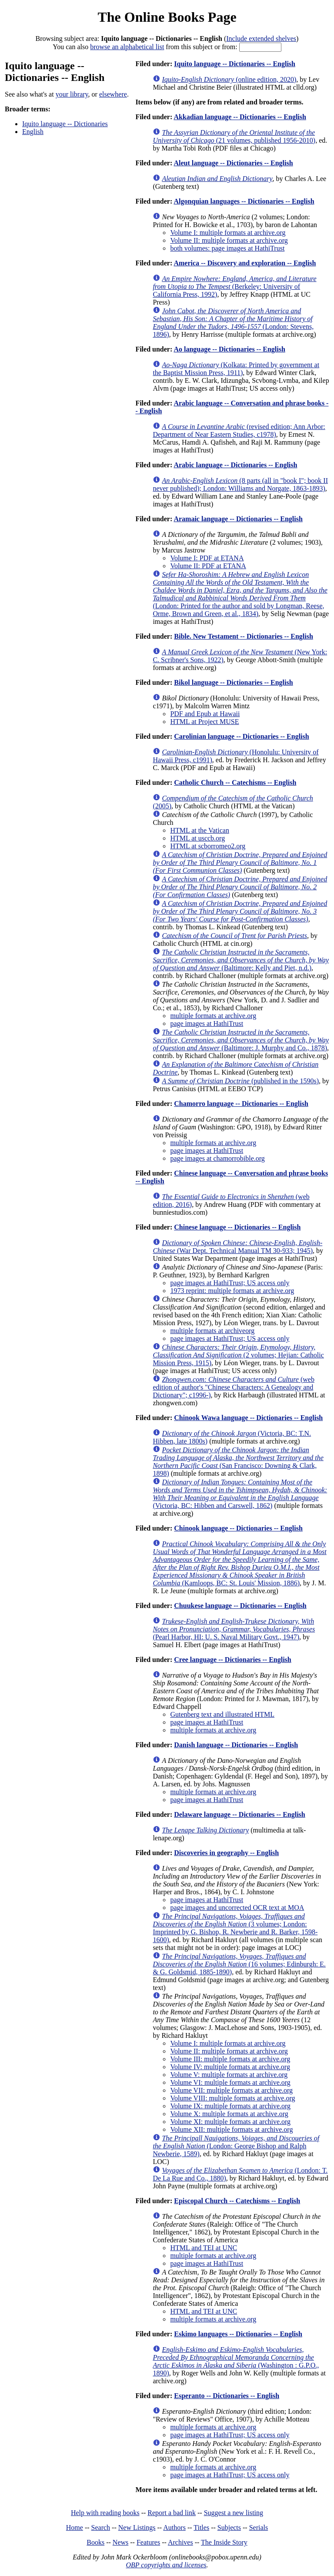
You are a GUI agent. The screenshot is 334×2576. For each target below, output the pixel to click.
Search (100, 2527)
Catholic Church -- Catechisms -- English (235, 782)
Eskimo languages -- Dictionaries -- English (238, 2334)
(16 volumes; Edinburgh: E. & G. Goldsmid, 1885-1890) (239, 1964)
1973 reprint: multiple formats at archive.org (232, 1290)
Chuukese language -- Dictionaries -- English (240, 1605)
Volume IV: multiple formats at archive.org (230, 2066)
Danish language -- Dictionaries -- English (236, 1745)
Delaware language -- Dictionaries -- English (239, 1814)
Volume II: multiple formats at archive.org (228, 240)
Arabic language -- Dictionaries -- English (235, 465)
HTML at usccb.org (197, 838)
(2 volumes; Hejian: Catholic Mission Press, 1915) (238, 1355)
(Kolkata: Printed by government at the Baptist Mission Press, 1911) (236, 368)
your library (72, 94)
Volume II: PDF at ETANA (208, 565)
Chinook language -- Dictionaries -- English (238, 1528)
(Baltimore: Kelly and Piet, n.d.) (241, 959)
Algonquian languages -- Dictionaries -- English (244, 201)
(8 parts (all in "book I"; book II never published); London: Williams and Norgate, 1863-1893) (240, 484)
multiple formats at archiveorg (212, 1330)
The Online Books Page (166, 17)
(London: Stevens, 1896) (233, 322)
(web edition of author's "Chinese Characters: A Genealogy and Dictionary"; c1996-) (233, 1387)
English (32, 131)
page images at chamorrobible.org (217, 1158)
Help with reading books (105, 2512)
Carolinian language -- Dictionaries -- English (241, 736)
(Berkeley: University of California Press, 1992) (234, 286)
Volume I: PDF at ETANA (207, 558)
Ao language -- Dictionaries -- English (229, 349)
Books (95, 2542)
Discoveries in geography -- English (226, 1852)
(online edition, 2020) (229, 79)
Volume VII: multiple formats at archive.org (231, 2090)
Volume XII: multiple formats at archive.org (231, 2129)
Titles (201, 2527)
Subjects (229, 2527)
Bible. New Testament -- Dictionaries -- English (243, 636)
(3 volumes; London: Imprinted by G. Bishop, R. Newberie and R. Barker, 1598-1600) (235, 1928)
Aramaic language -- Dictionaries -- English (238, 519)
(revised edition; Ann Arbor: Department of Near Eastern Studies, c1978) (239, 430)
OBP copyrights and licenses (166, 2565)
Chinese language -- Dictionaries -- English (237, 1227)
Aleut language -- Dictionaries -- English (233, 163)
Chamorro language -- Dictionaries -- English (241, 1103)
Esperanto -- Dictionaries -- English (226, 2395)
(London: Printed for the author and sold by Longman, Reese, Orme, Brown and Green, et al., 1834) (240, 594)
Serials (258, 2527)
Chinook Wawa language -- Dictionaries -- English (248, 1417)
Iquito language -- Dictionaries (65, 123)
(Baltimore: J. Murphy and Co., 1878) (241, 1040)
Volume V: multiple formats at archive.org (228, 2074)
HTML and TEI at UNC (203, 2247)
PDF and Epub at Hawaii (205, 713)
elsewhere (113, 94)
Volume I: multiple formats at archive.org (227, 232)
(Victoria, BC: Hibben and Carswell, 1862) (240, 1493)
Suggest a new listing (233, 2512)
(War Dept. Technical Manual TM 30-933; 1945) (237, 1246)
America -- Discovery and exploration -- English (245, 263)
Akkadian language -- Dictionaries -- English (240, 117)
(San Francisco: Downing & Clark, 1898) (238, 1461)
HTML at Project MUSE (204, 721)
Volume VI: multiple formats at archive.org (230, 2082)
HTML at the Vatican (199, 830)
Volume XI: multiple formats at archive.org (230, 2121)
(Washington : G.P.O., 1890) (236, 2361)
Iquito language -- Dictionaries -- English (234, 63)
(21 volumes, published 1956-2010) (234, 136)
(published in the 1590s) (240, 1081)
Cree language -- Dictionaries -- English (232, 1659)
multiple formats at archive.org (213, 1015)
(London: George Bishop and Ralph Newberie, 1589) (236, 2145)
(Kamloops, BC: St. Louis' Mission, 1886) (239, 1563)
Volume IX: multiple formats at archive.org (230, 2106)
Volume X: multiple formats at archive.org (229, 2113)
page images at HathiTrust (206, 1023)
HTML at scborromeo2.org (207, 846)
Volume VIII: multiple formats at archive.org (232, 2098)
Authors (174, 2527)
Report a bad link (171, 2512)
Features (148, 2542)
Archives (180, 2542)
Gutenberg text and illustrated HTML (222, 1714)
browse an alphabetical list (127, 46)
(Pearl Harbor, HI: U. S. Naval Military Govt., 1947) (234, 1629)
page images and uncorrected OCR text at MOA (237, 1907)
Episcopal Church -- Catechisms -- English (237, 2200)
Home (74, 2527)
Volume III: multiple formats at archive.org (230, 2059)
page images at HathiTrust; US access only (229, 1282)
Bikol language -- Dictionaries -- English (233, 682)
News (120, 2542)
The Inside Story (224, 2542)
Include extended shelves (261, 38)
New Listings (137, 2527)
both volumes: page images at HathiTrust (227, 248)
